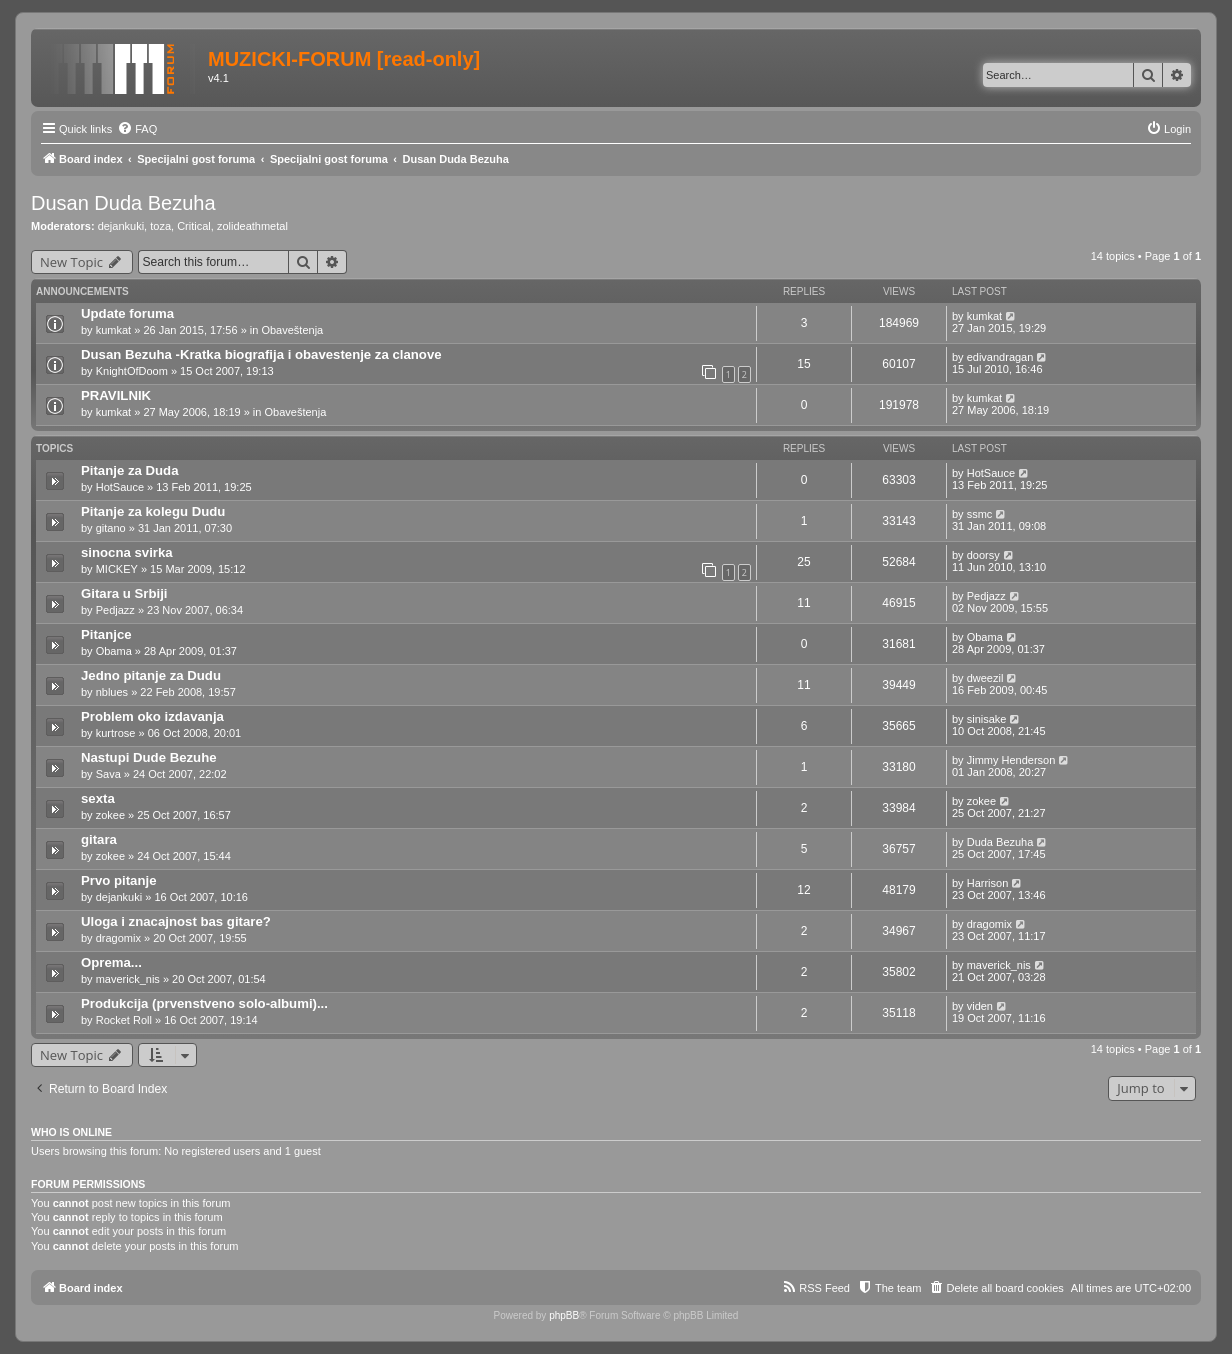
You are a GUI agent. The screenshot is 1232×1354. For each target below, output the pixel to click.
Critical (194, 226)
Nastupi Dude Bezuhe (149, 757)
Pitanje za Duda (129, 470)
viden (980, 1006)
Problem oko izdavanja (152, 716)
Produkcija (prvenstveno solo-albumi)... (204, 1003)
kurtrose (116, 733)
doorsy (983, 555)
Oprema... (111, 962)
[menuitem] (137, 129)
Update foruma (127, 313)
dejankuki (121, 226)
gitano (111, 528)
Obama (114, 651)
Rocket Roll (124, 1020)
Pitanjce (106, 634)
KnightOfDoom (132, 371)
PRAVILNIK (116, 395)
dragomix (118, 938)
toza (160, 226)
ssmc (980, 514)
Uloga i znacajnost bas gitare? (176, 921)
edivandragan (1000, 357)
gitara (99, 839)
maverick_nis (128, 979)
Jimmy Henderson (1011, 760)
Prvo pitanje (118, 880)
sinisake (987, 719)
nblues (112, 692)
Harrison (988, 883)
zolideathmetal (252, 226)
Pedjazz (115, 610)
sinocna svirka (127, 552)
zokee (110, 815)
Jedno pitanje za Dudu (151, 675)
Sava (108, 774)
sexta (98, 798)
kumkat (113, 330)
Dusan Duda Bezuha (123, 203)
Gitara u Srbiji (124, 593)
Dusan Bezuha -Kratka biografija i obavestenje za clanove (261, 354)
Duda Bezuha (1000, 842)
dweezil (985, 678)
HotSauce (120, 487)
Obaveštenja (292, 330)
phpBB (564, 1315)
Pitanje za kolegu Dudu (153, 511)
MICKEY (117, 569)
